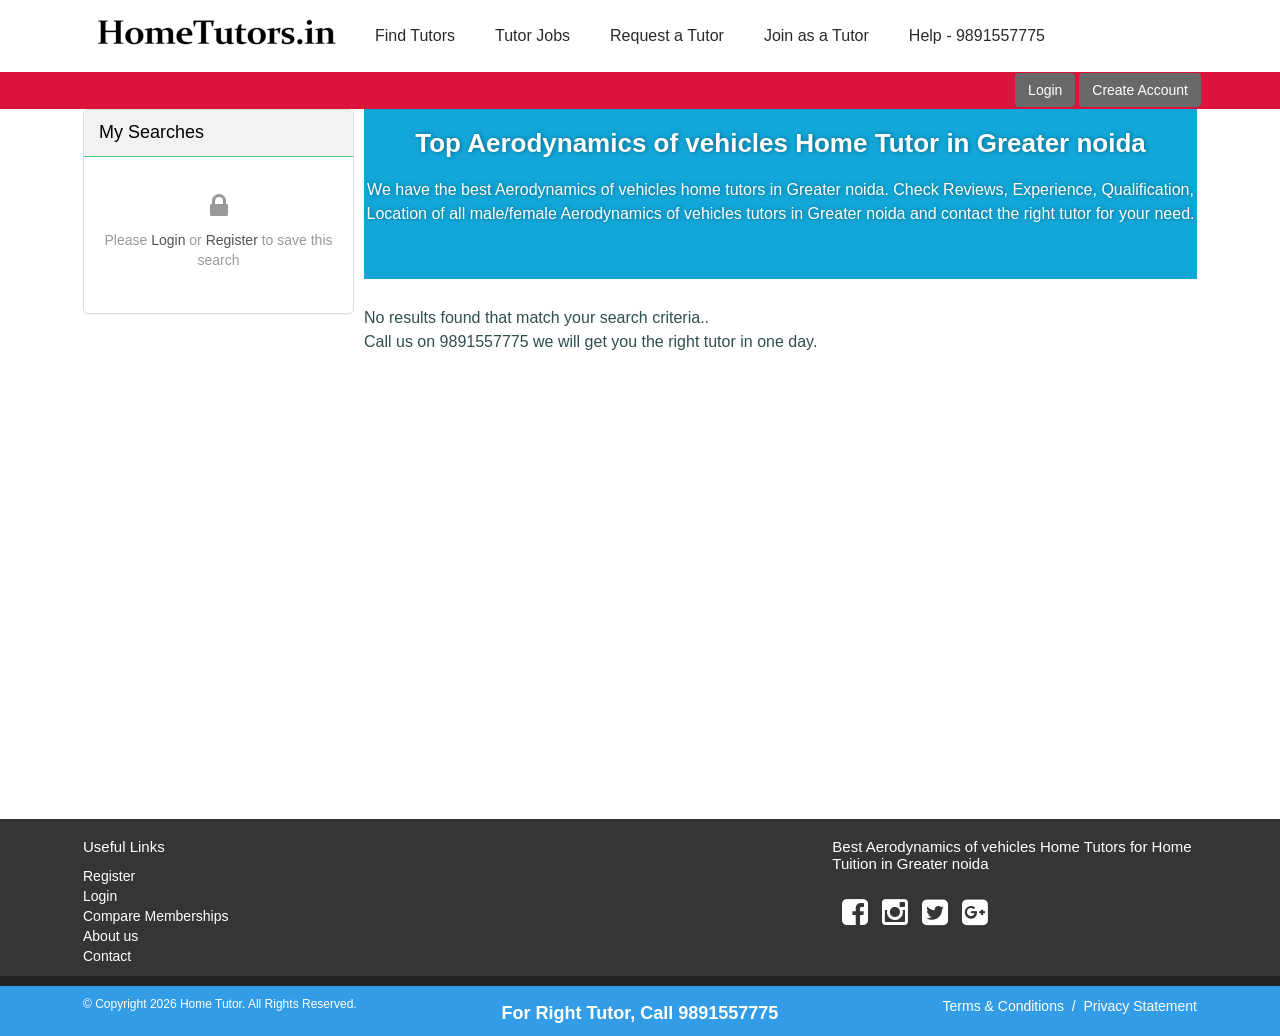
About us (110, 936)
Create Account (1140, 90)
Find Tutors (415, 35)
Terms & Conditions (1003, 1006)
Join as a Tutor (816, 35)
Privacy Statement (1140, 1006)
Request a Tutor (667, 35)
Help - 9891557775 (977, 35)
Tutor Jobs (532, 35)
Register (232, 240)
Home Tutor (211, 1004)
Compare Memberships (156, 916)
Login (1045, 90)
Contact (107, 956)
